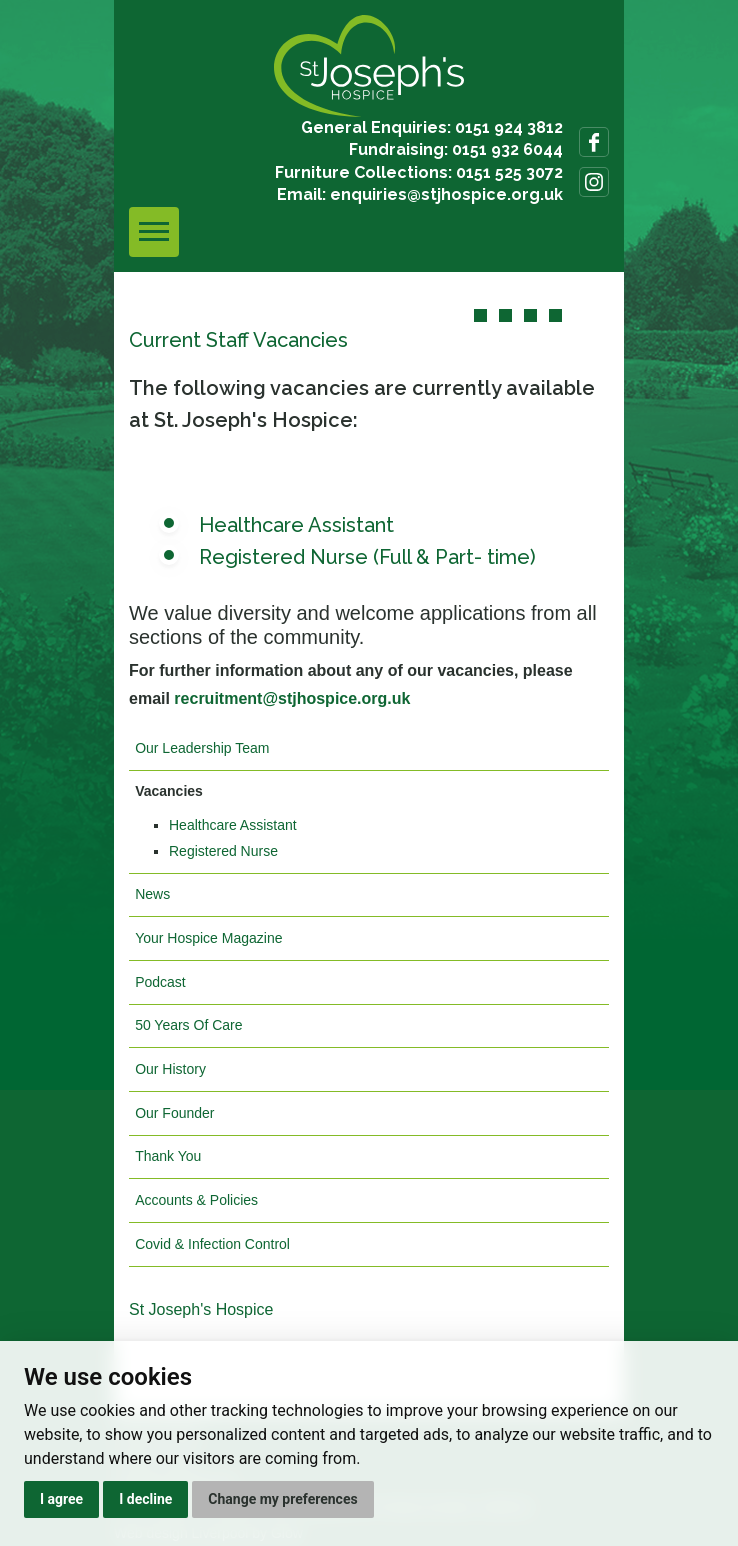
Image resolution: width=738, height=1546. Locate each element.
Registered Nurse (223, 851)
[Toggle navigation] (154, 232)
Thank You (168, 1156)
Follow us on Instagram (594, 182)
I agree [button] (61, 1499)
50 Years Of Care (188, 1025)
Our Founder (174, 1113)
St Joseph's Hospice (201, 1309)
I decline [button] (145, 1499)
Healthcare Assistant (296, 525)
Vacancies (169, 791)
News (152, 894)
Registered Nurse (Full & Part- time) (370, 557)
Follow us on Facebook (594, 142)
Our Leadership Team (202, 748)
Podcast (160, 982)
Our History (170, 1069)
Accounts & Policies (196, 1200)
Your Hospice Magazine (208, 938)
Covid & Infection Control (212, 1244)
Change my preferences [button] (282, 1499)
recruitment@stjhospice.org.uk (292, 698)
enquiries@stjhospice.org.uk (446, 194)
